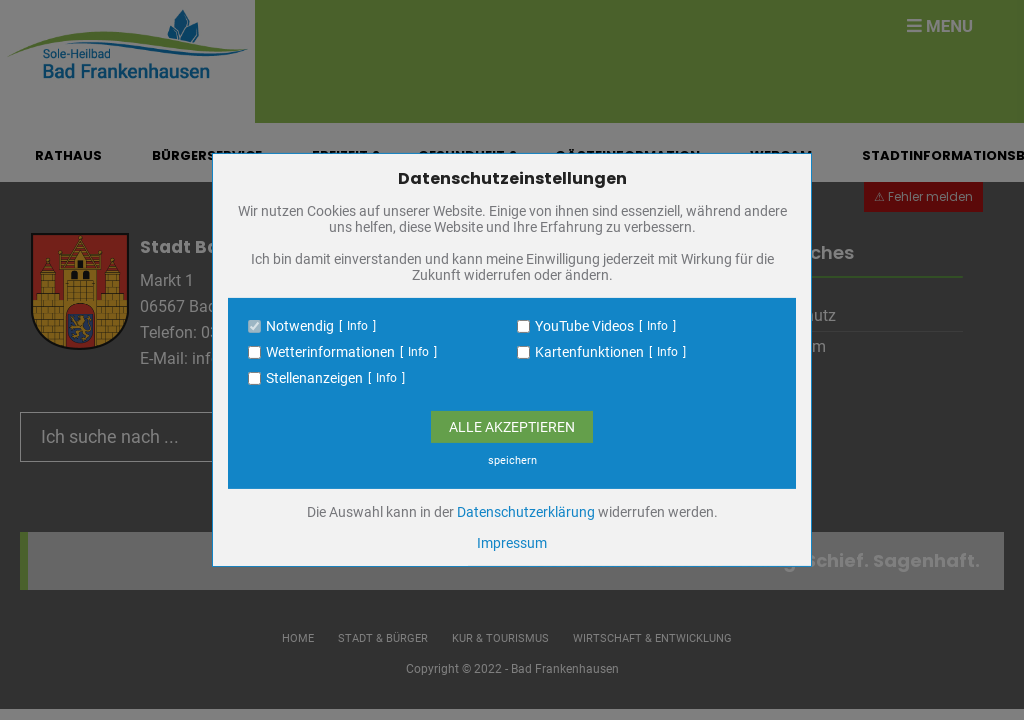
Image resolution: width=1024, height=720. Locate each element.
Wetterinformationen (330, 352)
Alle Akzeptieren (512, 427)
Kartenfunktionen (589, 352)
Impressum (512, 543)
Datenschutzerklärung (526, 512)
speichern (512, 460)
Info (357, 326)
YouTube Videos (584, 326)
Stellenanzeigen (314, 378)
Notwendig (300, 326)
